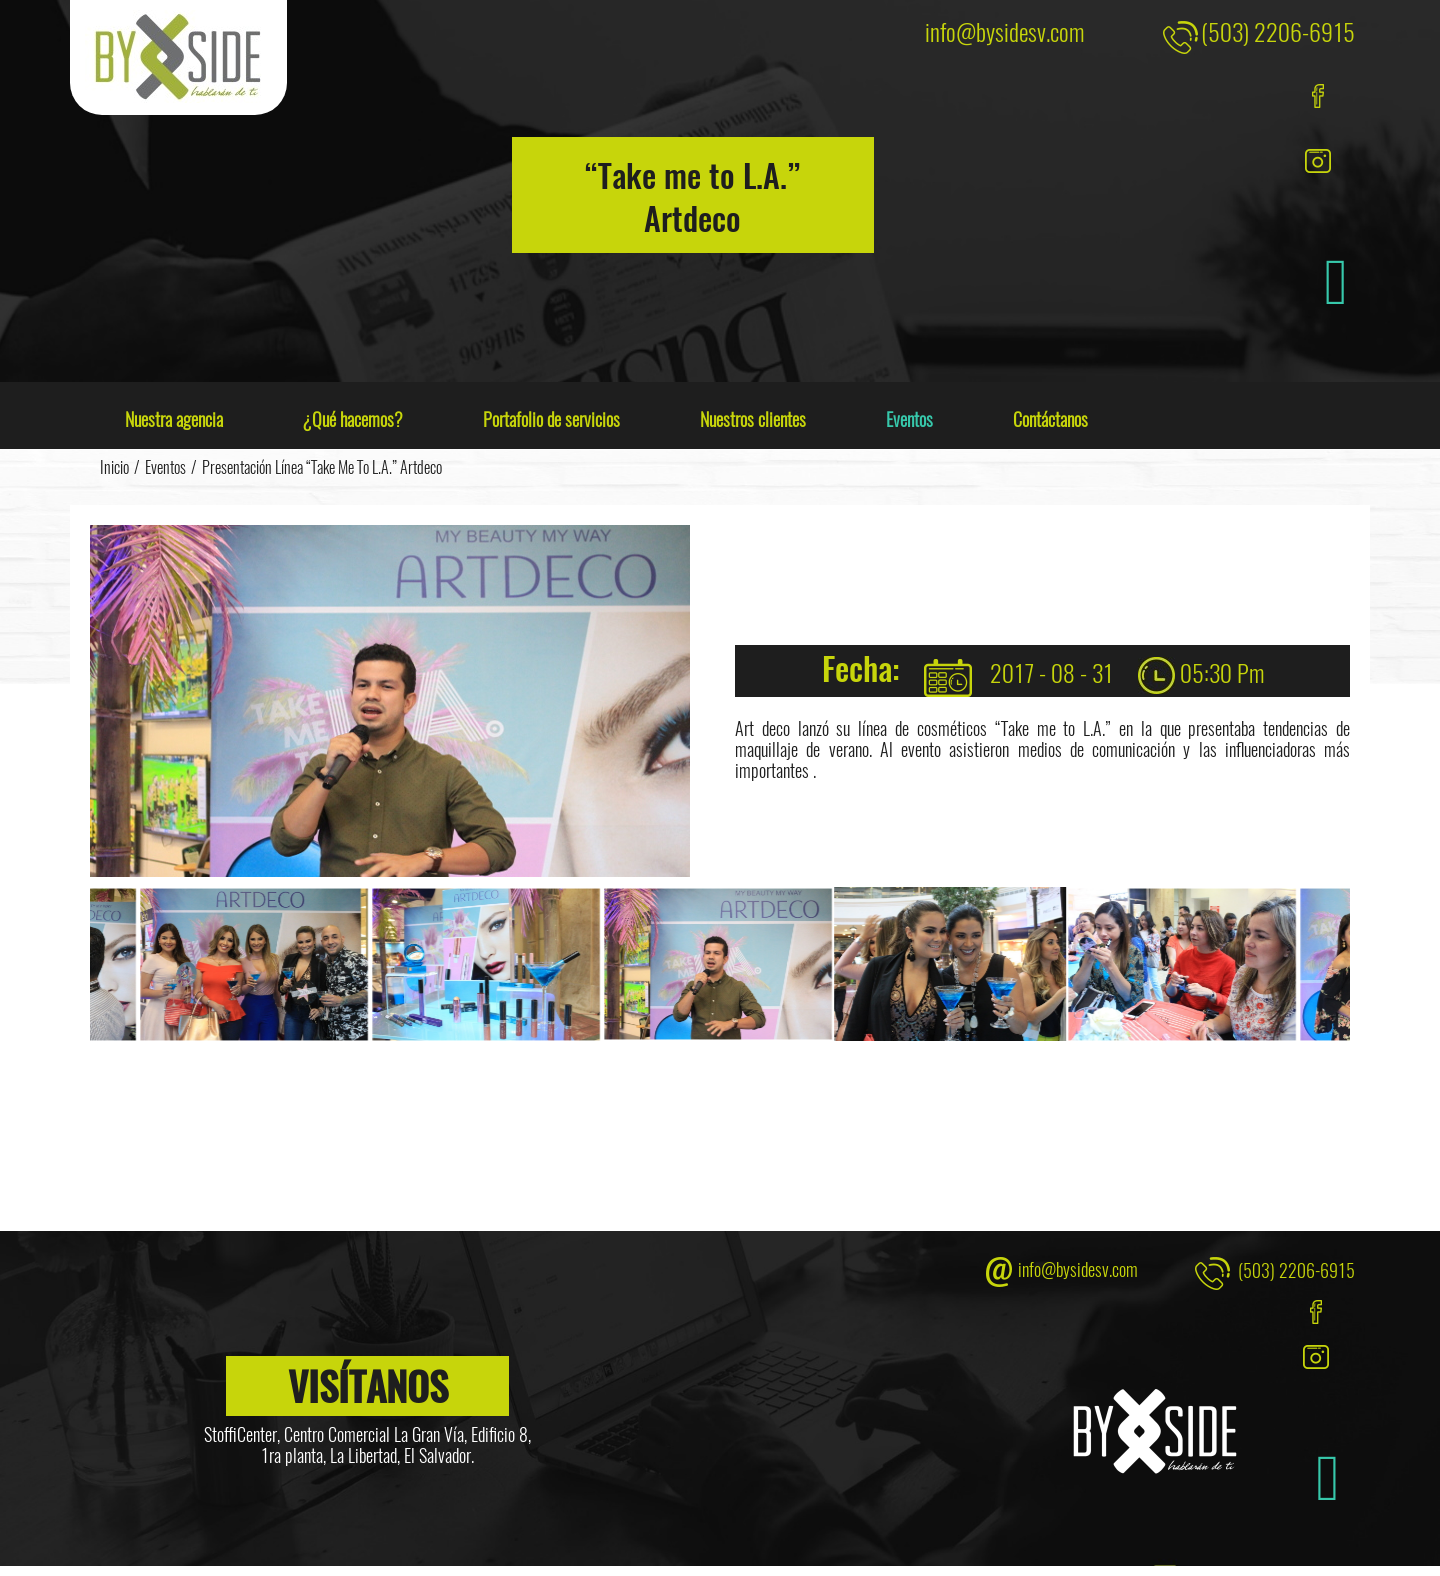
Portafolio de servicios (551, 419)
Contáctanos (1050, 419)
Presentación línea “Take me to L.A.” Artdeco (322, 467)
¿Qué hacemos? (353, 419)
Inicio (114, 467)
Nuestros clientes (753, 419)
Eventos (909, 419)
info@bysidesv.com (1004, 31)
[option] (488, 964)
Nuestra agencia (174, 419)
